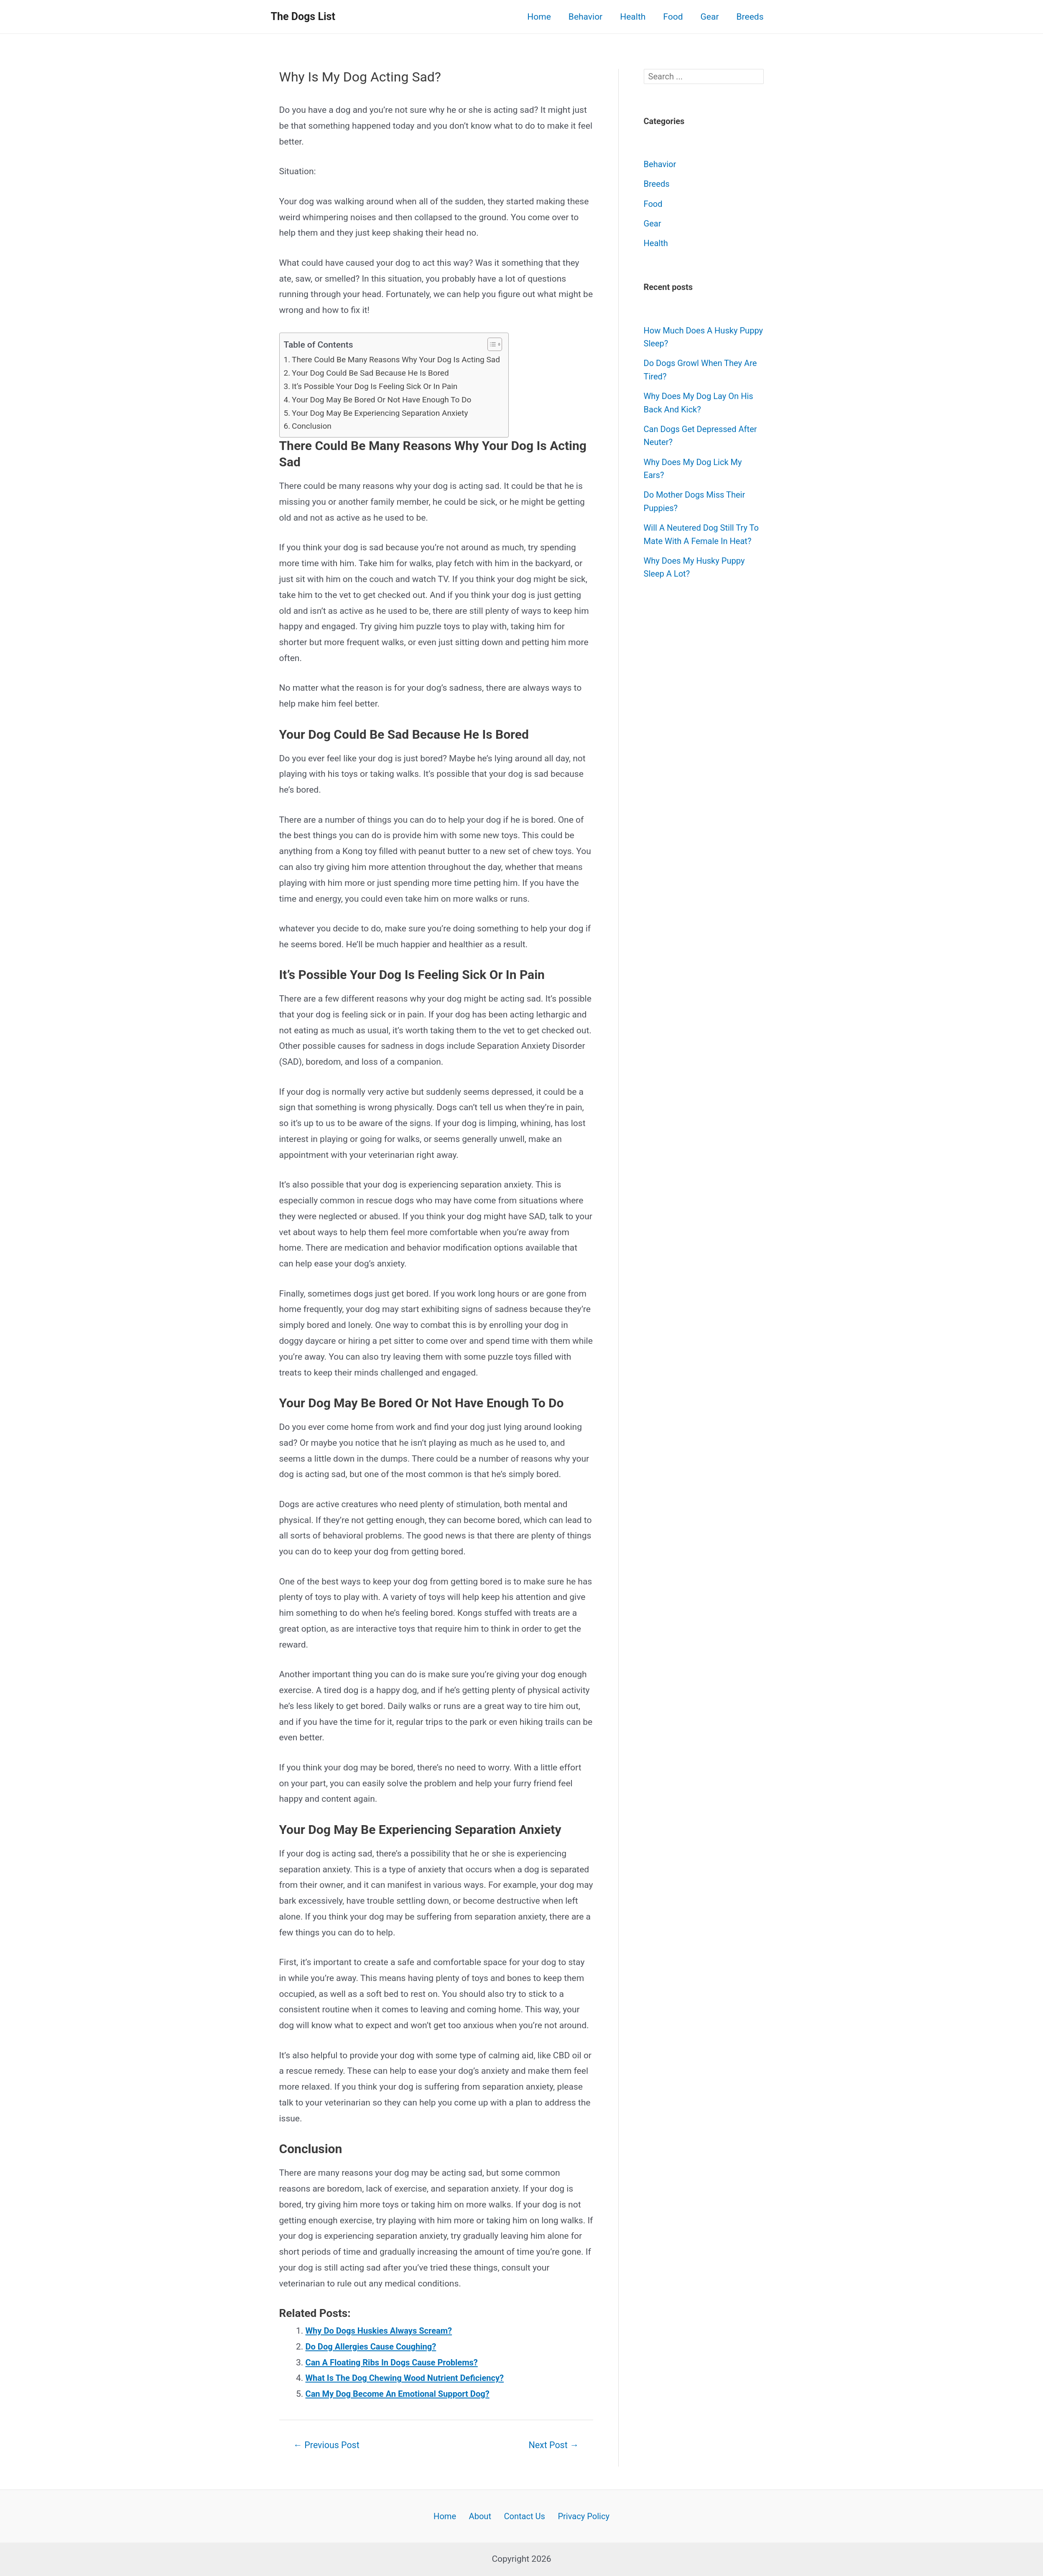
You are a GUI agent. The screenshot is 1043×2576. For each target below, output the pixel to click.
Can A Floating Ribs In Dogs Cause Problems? (396, 2362)
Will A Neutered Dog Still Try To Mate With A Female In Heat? (698, 541)
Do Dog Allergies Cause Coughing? (374, 2347)
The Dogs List (303, 16)
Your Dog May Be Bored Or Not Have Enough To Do (386, 399)
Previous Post (328, 2444)
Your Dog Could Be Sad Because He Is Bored (374, 373)
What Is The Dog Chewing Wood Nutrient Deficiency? (409, 2378)
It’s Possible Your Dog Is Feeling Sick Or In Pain (379, 386)
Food (673, 17)
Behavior (585, 17)
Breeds (750, 17)
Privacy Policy (580, 2515)
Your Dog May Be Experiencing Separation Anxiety (384, 413)
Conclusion (313, 426)
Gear (710, 17)
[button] (500, 344)
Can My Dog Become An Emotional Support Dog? (402, 2394)
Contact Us (522, 2515)
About (480, 2515)
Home (539, 17)
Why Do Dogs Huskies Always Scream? (382, 2331)
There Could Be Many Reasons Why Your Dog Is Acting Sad (401, 359)
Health (632, 17)
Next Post (552, 2444)
